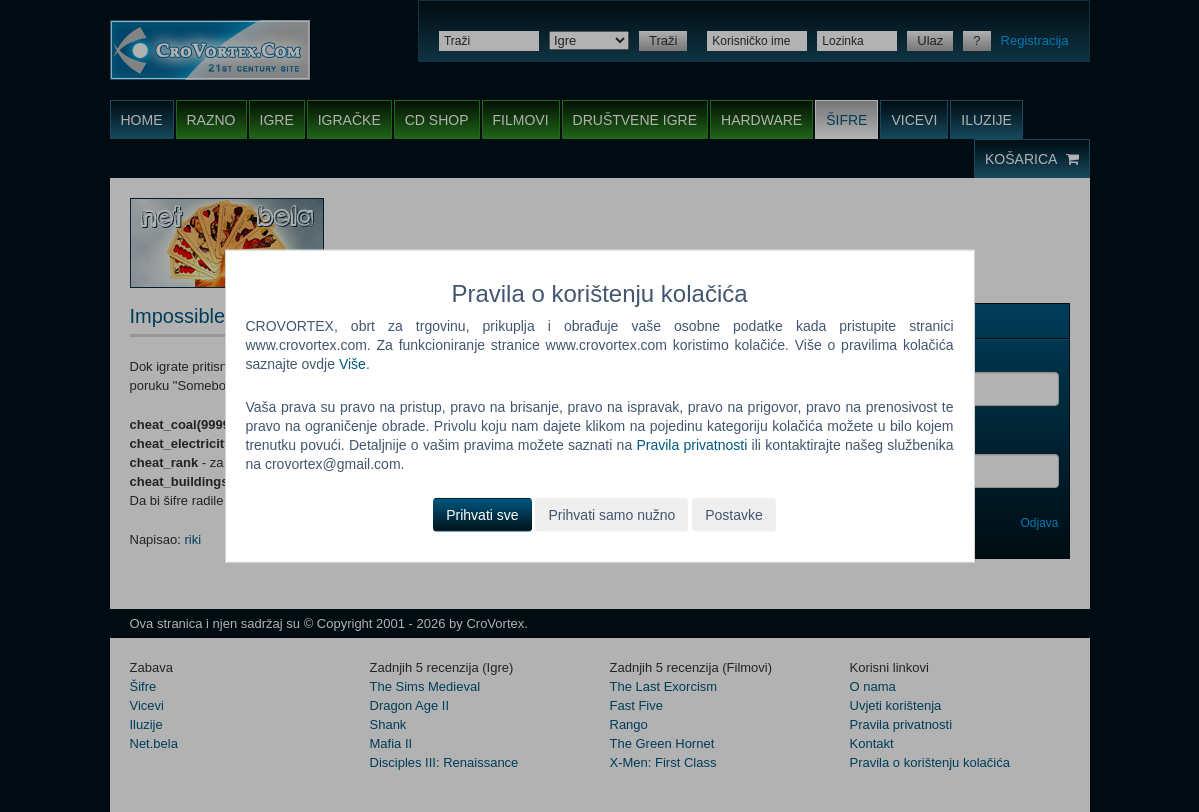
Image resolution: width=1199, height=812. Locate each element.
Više (352, 364)
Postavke (734, 514)
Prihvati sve (482, 514)
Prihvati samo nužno (611, 514)
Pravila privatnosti (691, 445)
